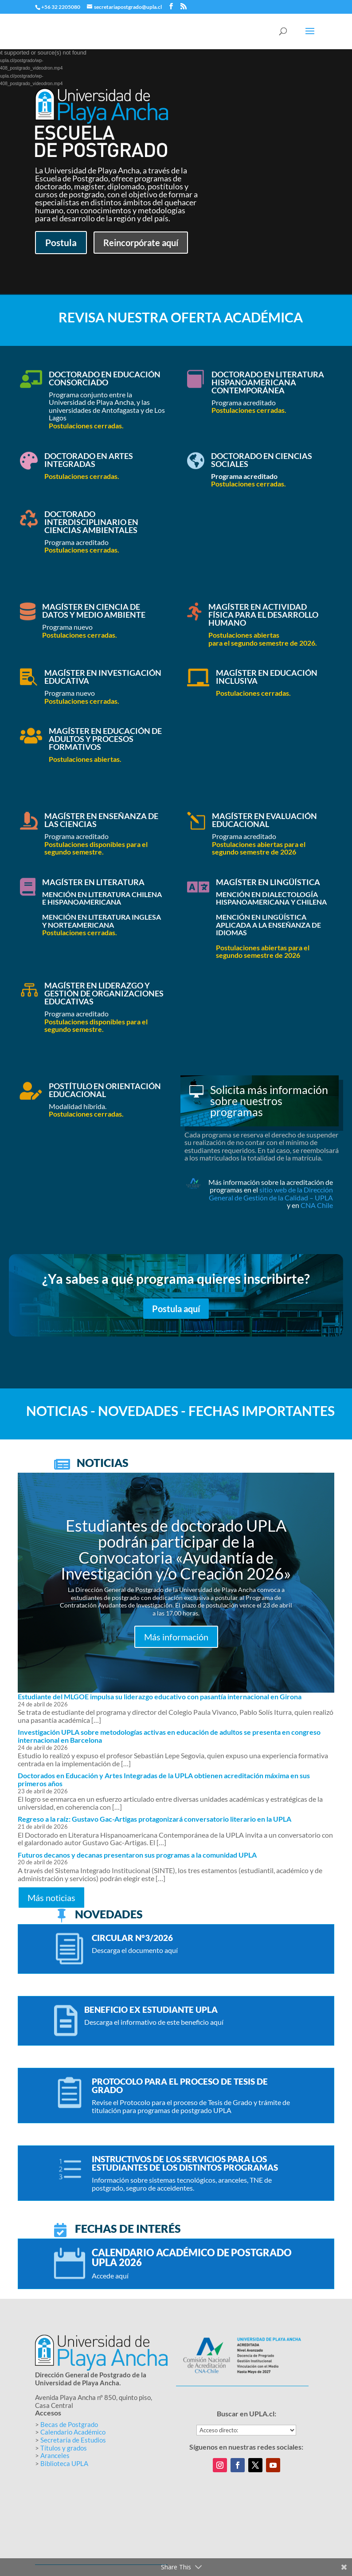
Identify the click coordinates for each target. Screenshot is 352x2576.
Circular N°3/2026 (132, 1938)
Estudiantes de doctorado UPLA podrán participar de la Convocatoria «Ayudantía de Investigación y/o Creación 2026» (176, 1549)
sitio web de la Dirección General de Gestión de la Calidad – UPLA (271, 1193)
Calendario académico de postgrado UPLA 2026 (192, 2257)
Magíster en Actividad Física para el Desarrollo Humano (263, 614)
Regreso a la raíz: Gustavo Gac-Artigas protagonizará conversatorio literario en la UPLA (154, 1819)
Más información (176, 1636)
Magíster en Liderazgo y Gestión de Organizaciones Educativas (104, 993)
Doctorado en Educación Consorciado (104, 378)
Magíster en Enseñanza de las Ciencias (101, 820)
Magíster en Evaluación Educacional (264, 820)
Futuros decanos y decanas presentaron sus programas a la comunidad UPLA (137, 1855)
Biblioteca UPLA (64, 2463)
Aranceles (55, 2455)
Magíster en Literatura (93, 882)
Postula (61, 242)
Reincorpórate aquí (140, 242)
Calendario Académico (73, 2432)
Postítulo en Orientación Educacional (105, 1090)
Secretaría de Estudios (73, 2440)
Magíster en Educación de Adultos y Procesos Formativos (105, 739)
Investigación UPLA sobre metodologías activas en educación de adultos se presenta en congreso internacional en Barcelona (169, 1736)
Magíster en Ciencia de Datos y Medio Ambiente (93, 610)
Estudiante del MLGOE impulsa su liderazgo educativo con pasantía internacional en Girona (159, 1696)
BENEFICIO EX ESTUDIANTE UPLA (151, 2009)
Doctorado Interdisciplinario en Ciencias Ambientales (91, 522)
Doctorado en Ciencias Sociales (261, 460)
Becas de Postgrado (69, 2424)
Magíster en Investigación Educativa (102, 677)
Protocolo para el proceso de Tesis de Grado (180, 2085)
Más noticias (51, 1897)
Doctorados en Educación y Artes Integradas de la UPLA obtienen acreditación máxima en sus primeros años (164, 1779)
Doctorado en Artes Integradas (88, 460)
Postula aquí (176, 1308)
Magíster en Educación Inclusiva (266, 677)
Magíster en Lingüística (268, 882)
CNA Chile (317, 1205)
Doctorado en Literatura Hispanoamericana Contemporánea (267, 382)
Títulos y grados (63, 2448)
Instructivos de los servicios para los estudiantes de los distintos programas (185, 2163)
